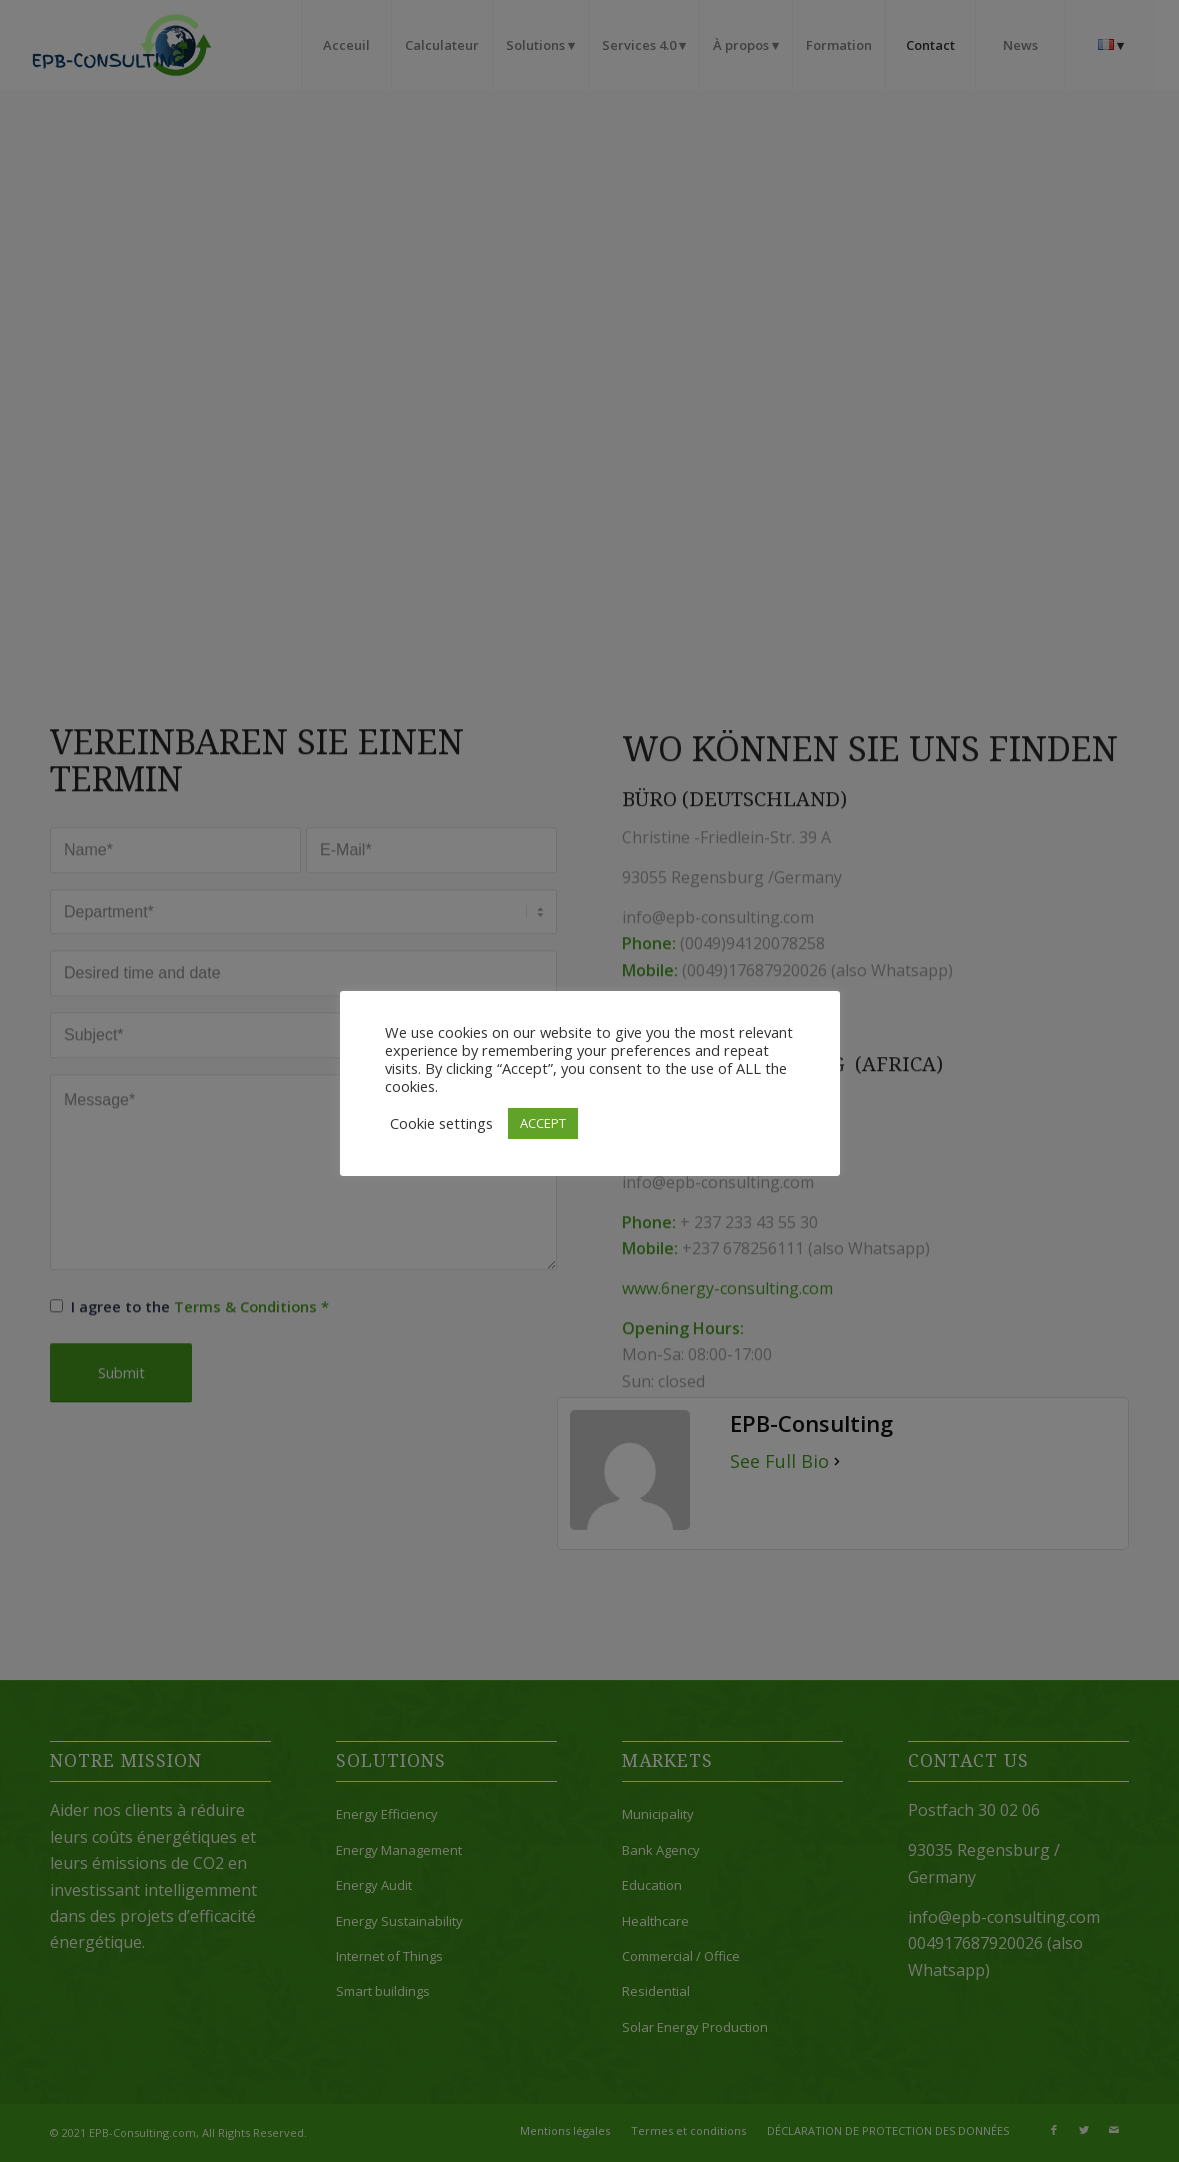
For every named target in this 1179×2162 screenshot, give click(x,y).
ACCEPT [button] (543, 1123)
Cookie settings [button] (441, 1123)
